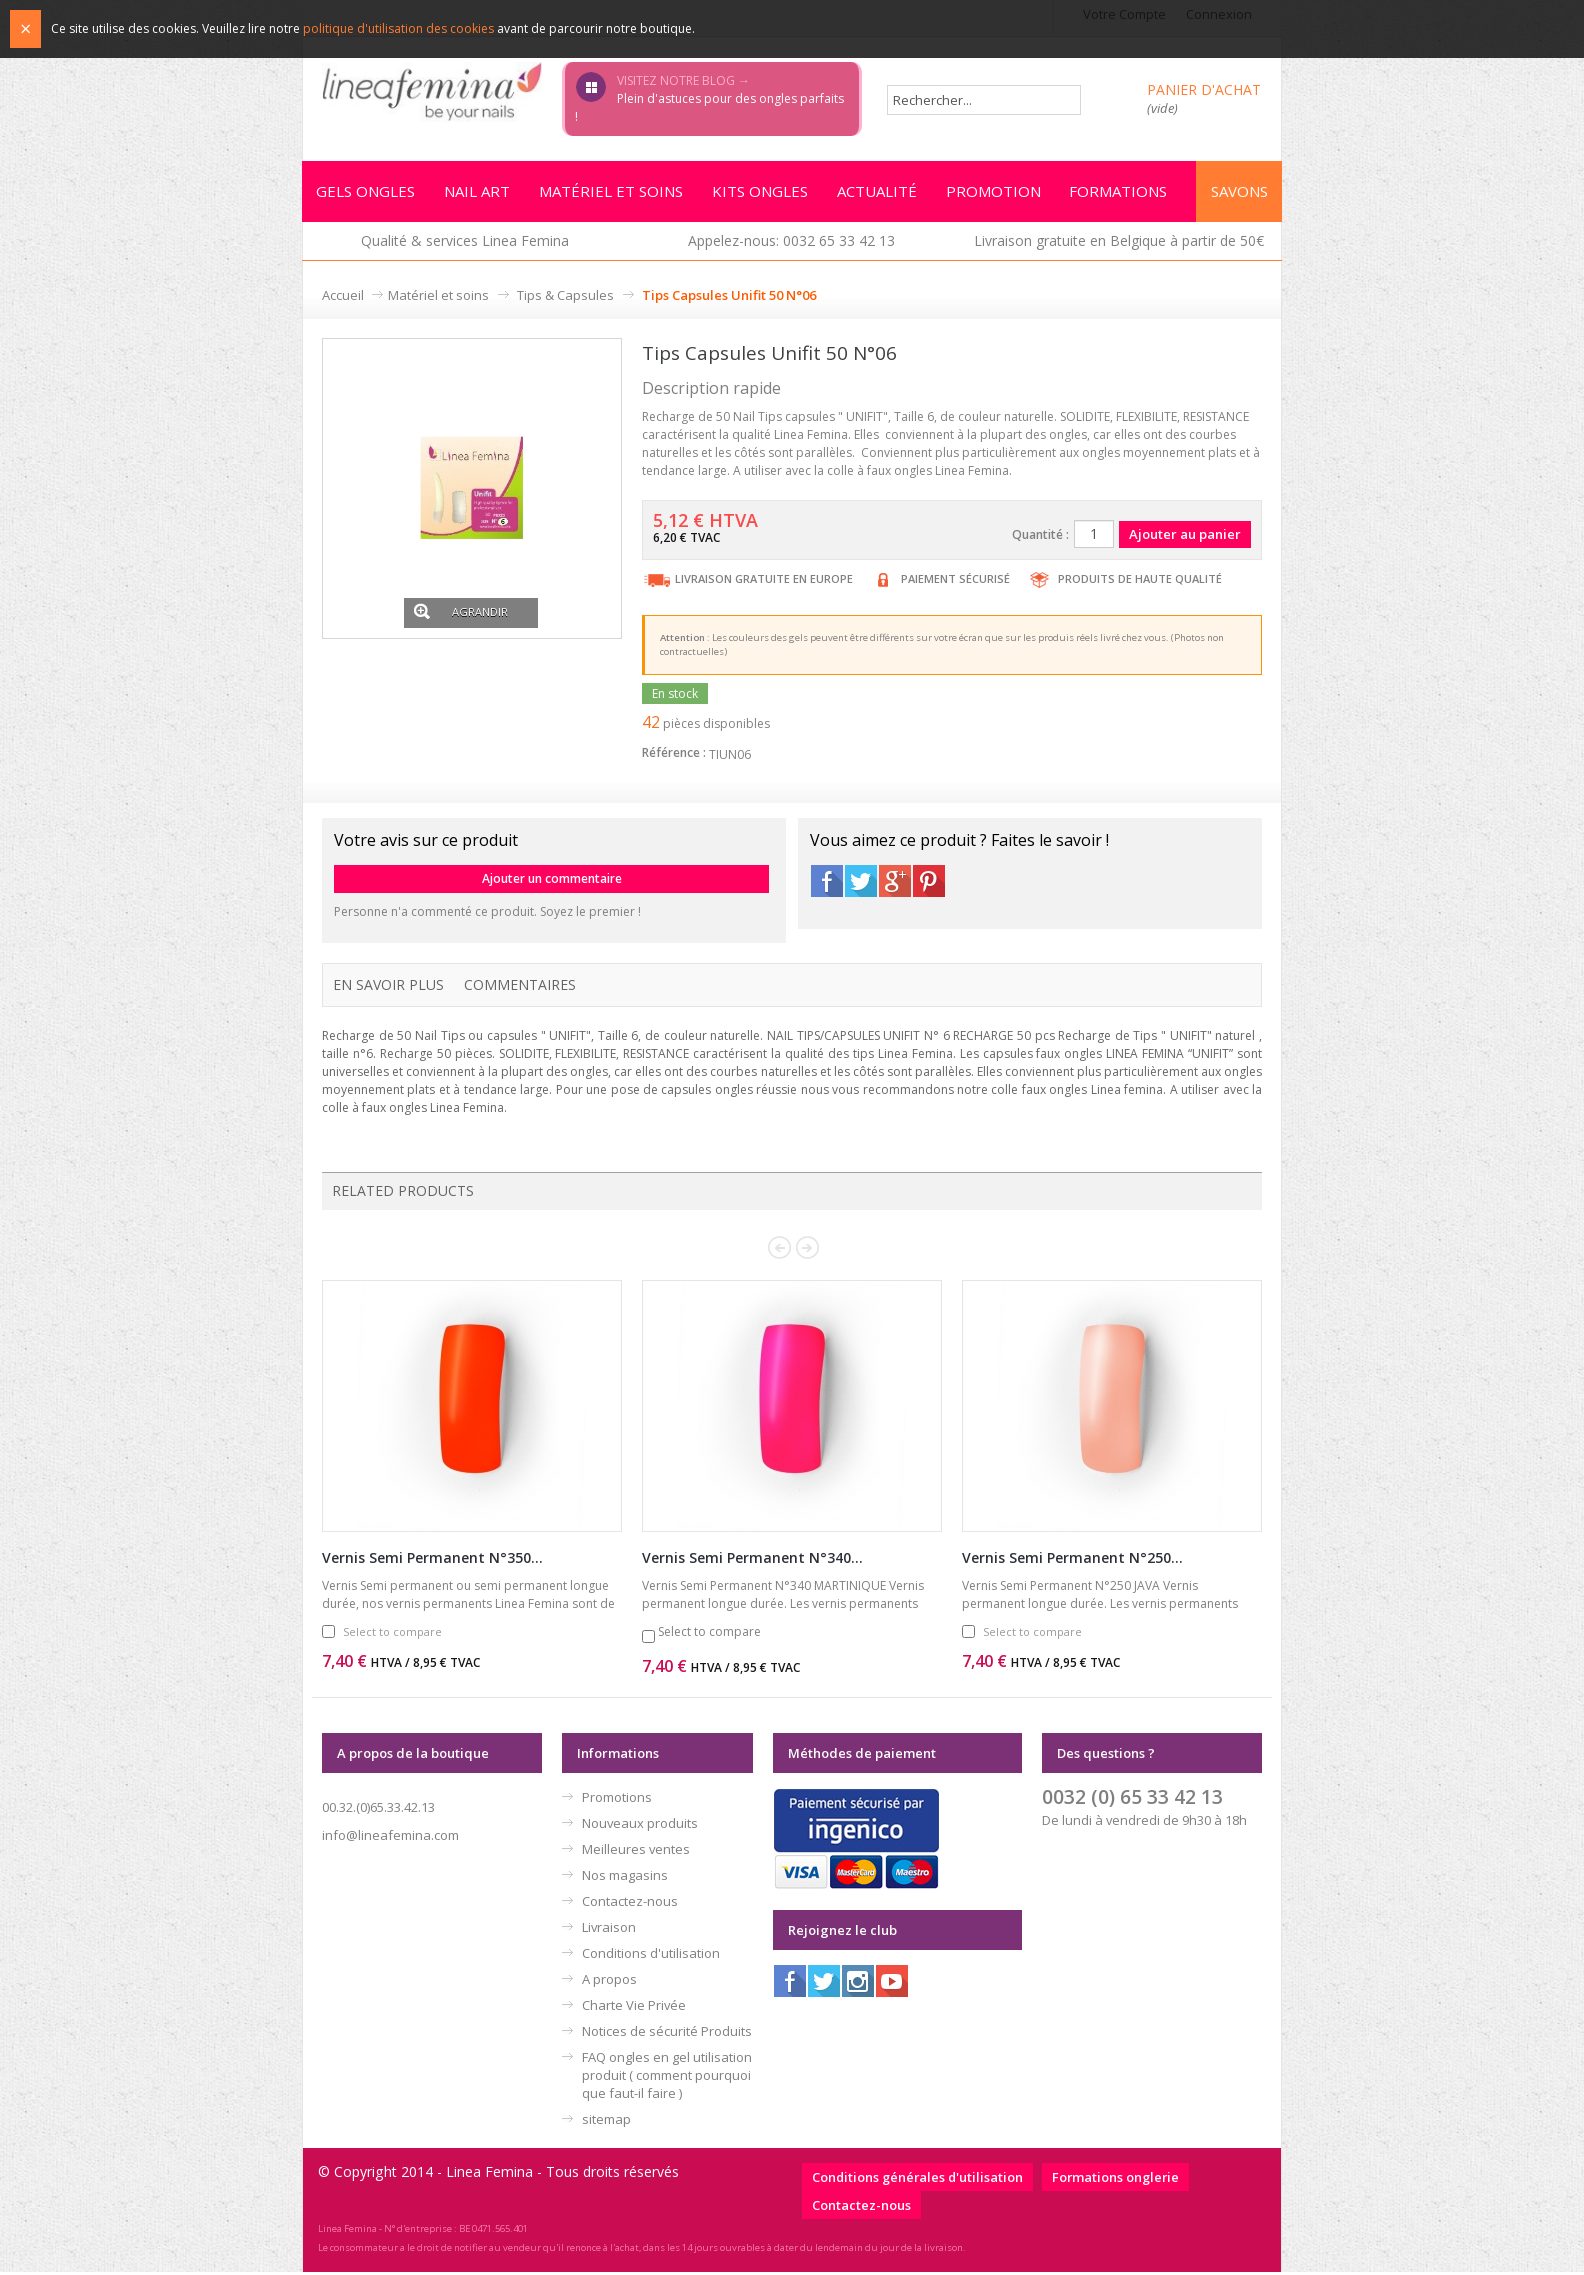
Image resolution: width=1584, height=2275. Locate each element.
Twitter (861, 884)
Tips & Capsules (565, 298)
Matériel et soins (438, 298)
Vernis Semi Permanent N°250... (1072, 1560)
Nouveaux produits (640, 1826)
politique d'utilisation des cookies (398, 28)
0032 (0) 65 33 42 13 (1132, 1799)
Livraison (609, 1930)
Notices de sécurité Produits (667, 2034)
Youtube (892, 1984)
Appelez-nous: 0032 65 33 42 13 (791, 243)
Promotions (617, 1800)
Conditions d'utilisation (651, 1956)
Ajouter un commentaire (552, 881)
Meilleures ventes (636, 1852)
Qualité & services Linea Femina (465, 243)
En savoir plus (388, 987)
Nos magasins (625, 1878)
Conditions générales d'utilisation (917, 2180)
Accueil (343, 298)
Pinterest (929, 884)
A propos (609, 1982)
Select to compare (392, 1634)
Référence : (674, 755)
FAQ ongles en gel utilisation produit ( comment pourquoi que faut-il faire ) (667, 2078)
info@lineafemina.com (390, 1838)
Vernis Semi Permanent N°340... (752, 1560)
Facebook (827, 884)
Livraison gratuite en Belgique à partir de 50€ (1119, 243)
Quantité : (1040, 537)
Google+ (895, 884)
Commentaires (520, 987)
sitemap (606, 2122)
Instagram (858, 1984)
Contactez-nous (630, 1904)
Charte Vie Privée (634, 2008)
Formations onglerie (1115, 2180)
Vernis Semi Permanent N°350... (432, 1560)
